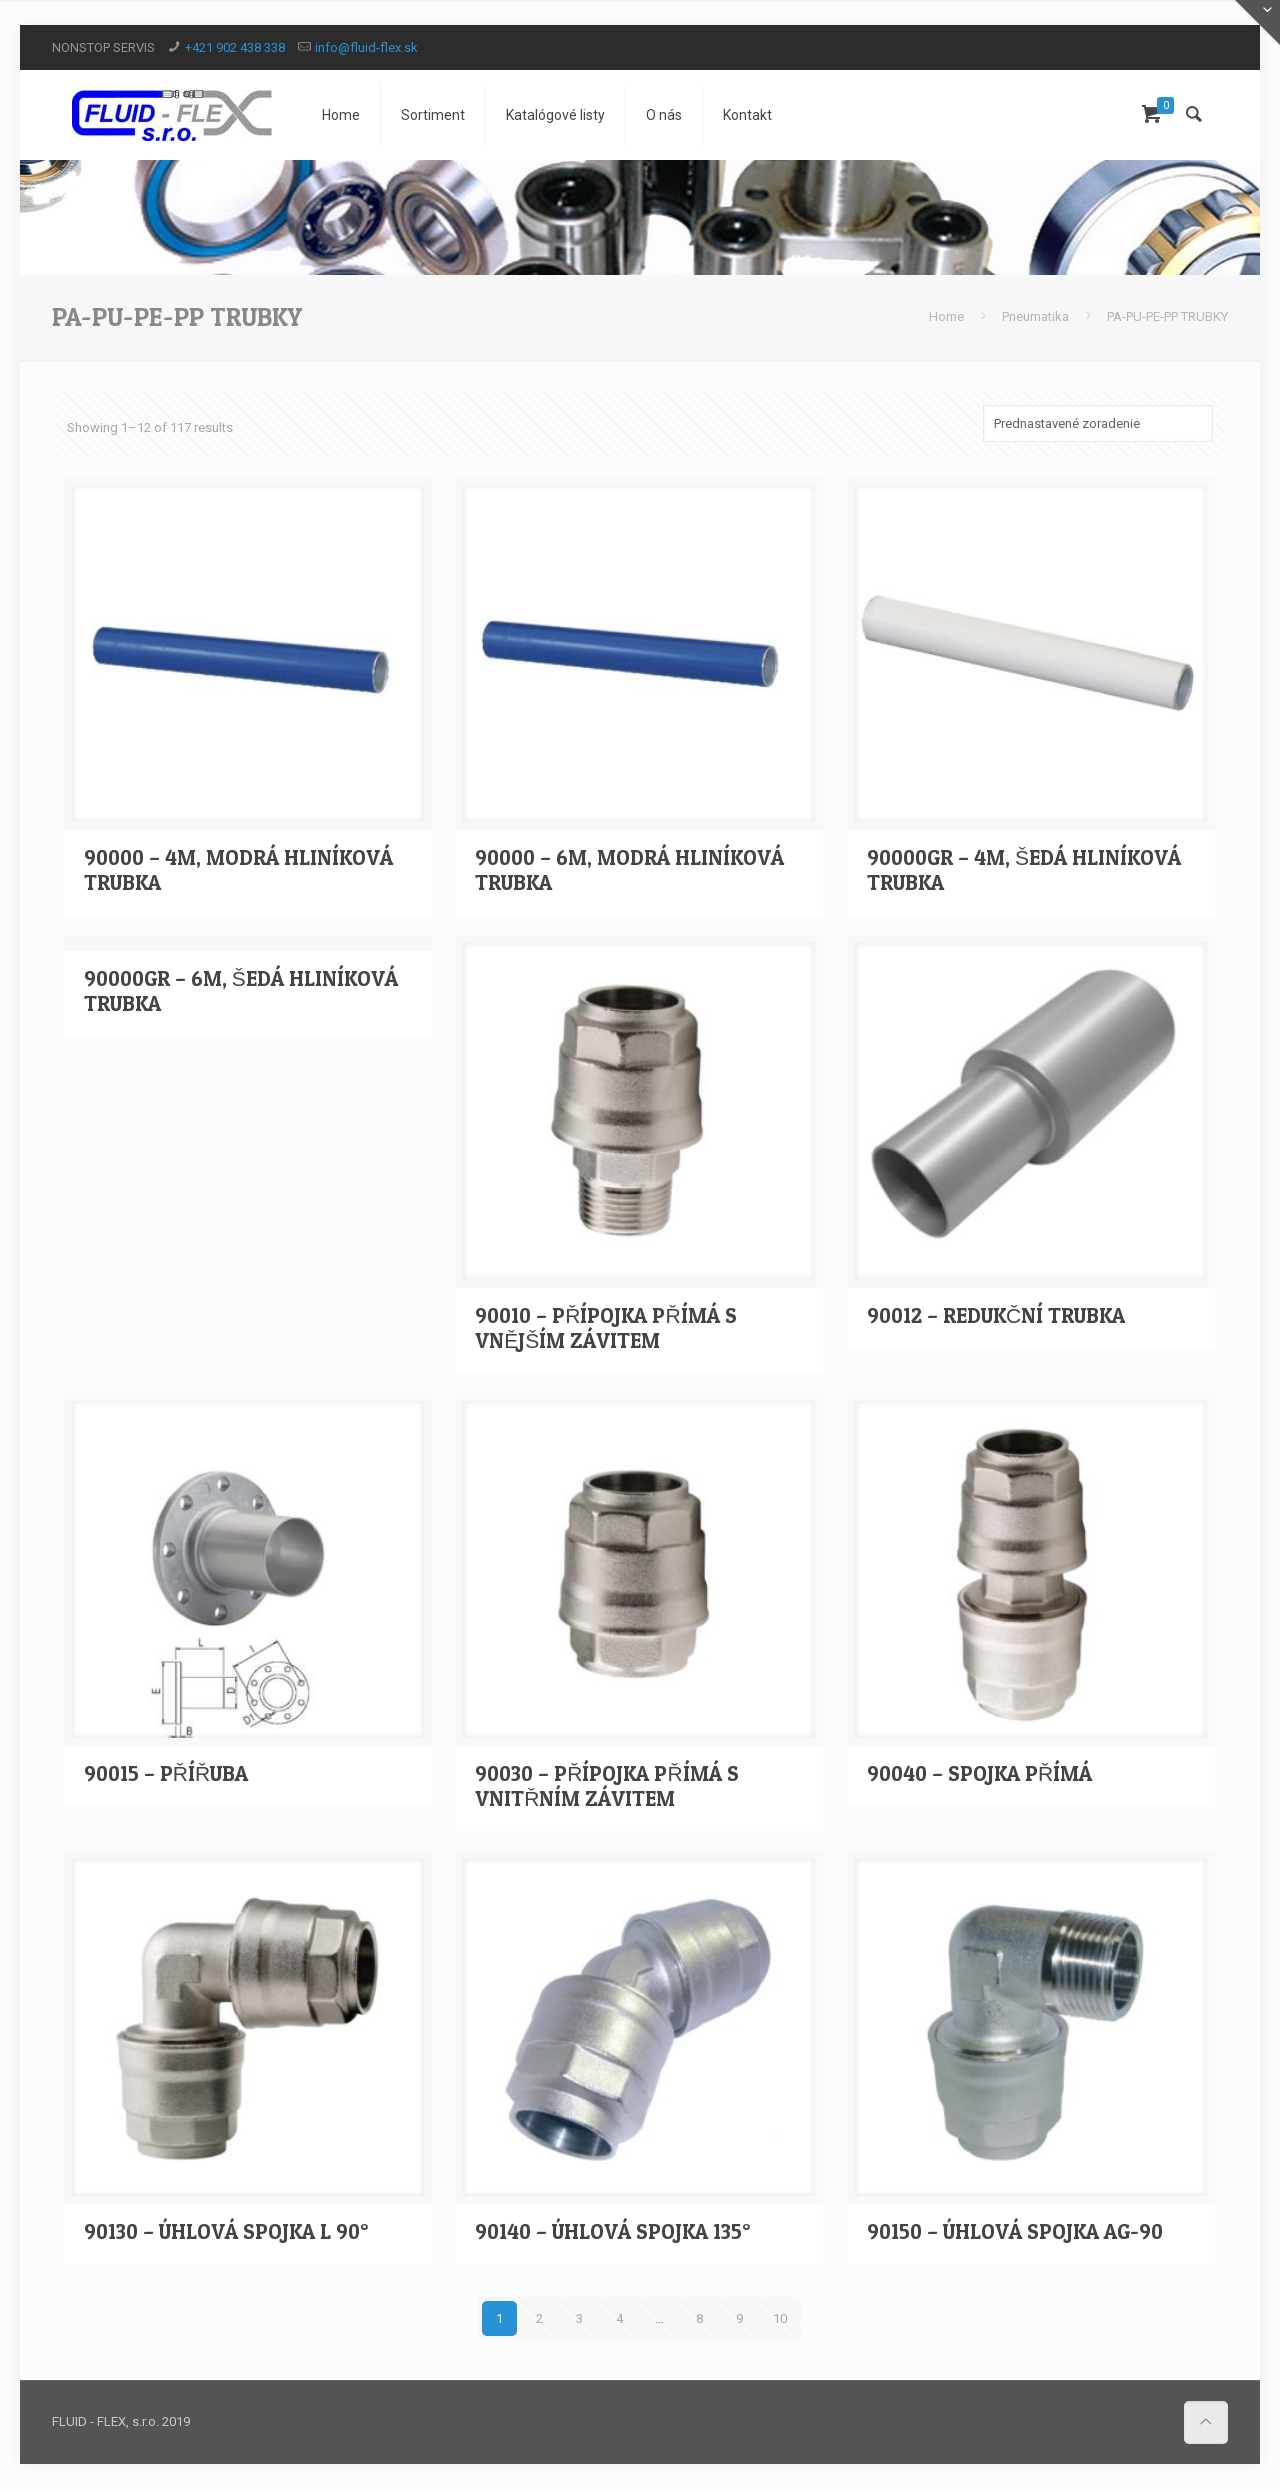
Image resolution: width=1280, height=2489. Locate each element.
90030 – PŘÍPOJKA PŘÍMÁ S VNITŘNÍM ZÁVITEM (606, 1786)
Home (946, 316)
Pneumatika (1035, 316)
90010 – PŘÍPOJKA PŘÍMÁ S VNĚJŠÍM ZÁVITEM (605, 1328)
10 (780, 2318)
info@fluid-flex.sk (366, 47)
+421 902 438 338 (235, 47)
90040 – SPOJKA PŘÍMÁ (979, 1773)
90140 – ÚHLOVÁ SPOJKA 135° (612, 2231)
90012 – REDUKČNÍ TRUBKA (996, 1315)
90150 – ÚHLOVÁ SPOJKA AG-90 (1015, 2231)
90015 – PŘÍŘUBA (166, 1773)
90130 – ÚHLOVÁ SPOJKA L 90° (226, 2231)
